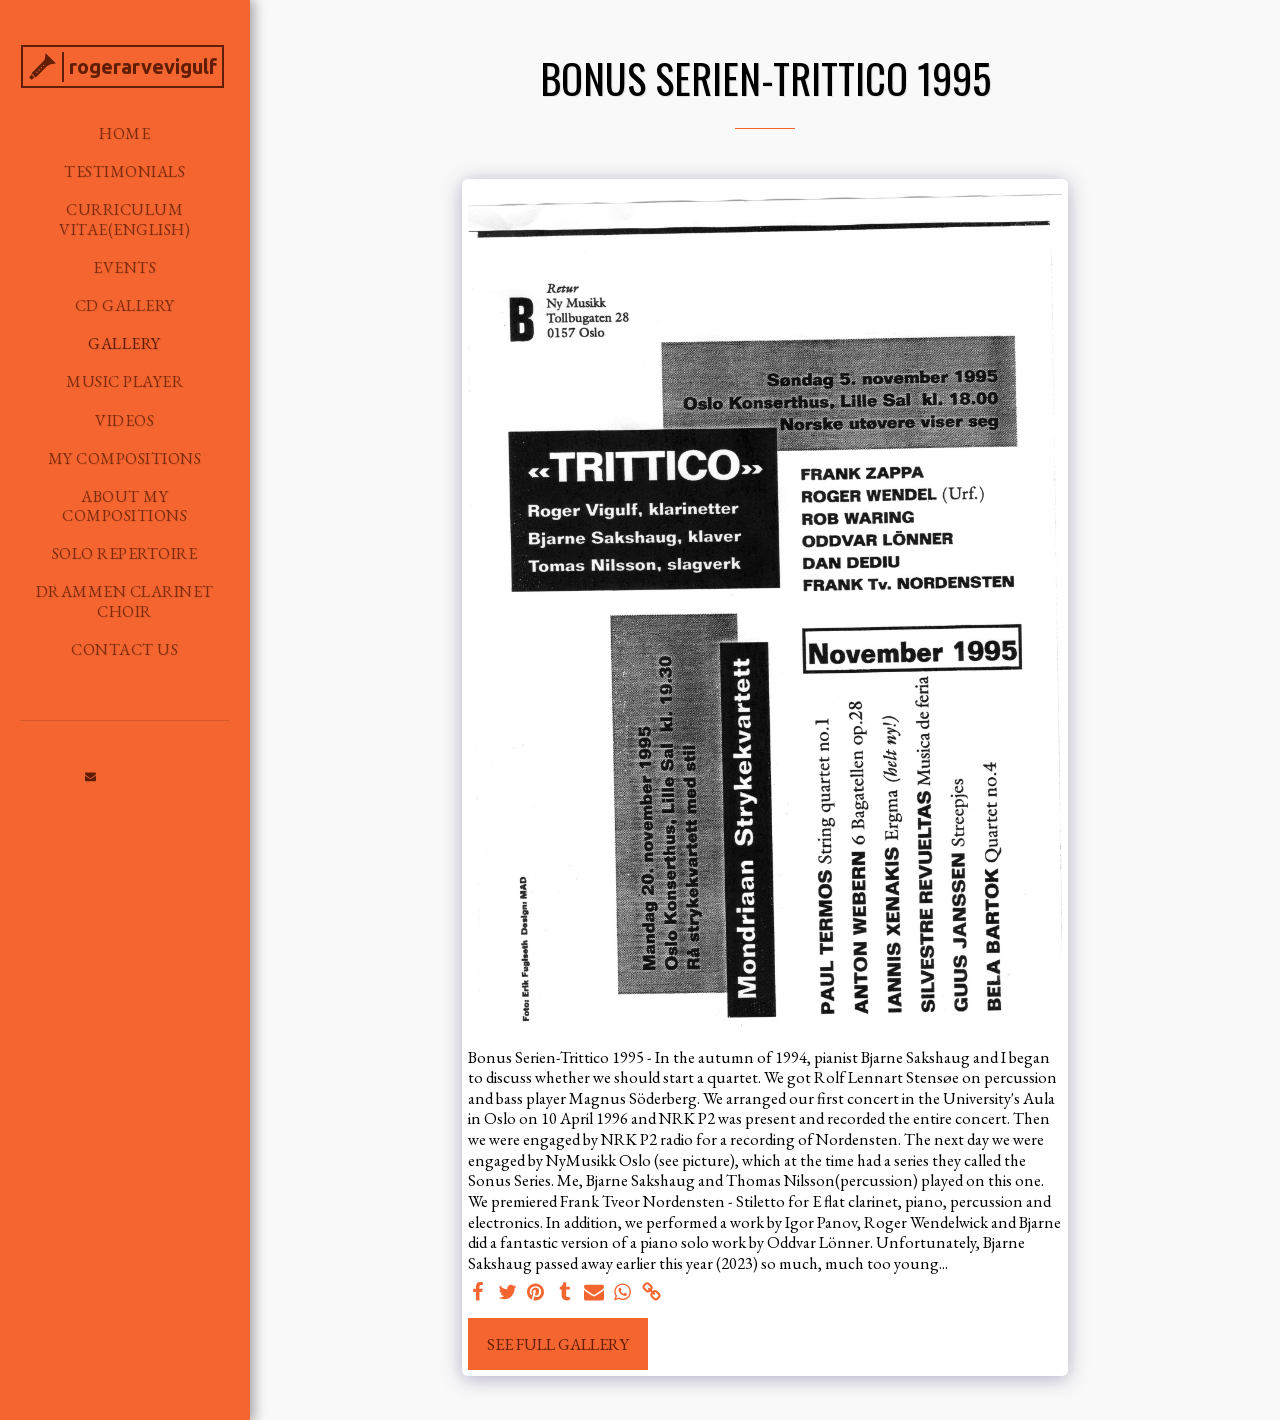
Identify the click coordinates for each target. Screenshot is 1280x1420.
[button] (91, 776)
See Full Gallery (558, 1344)
